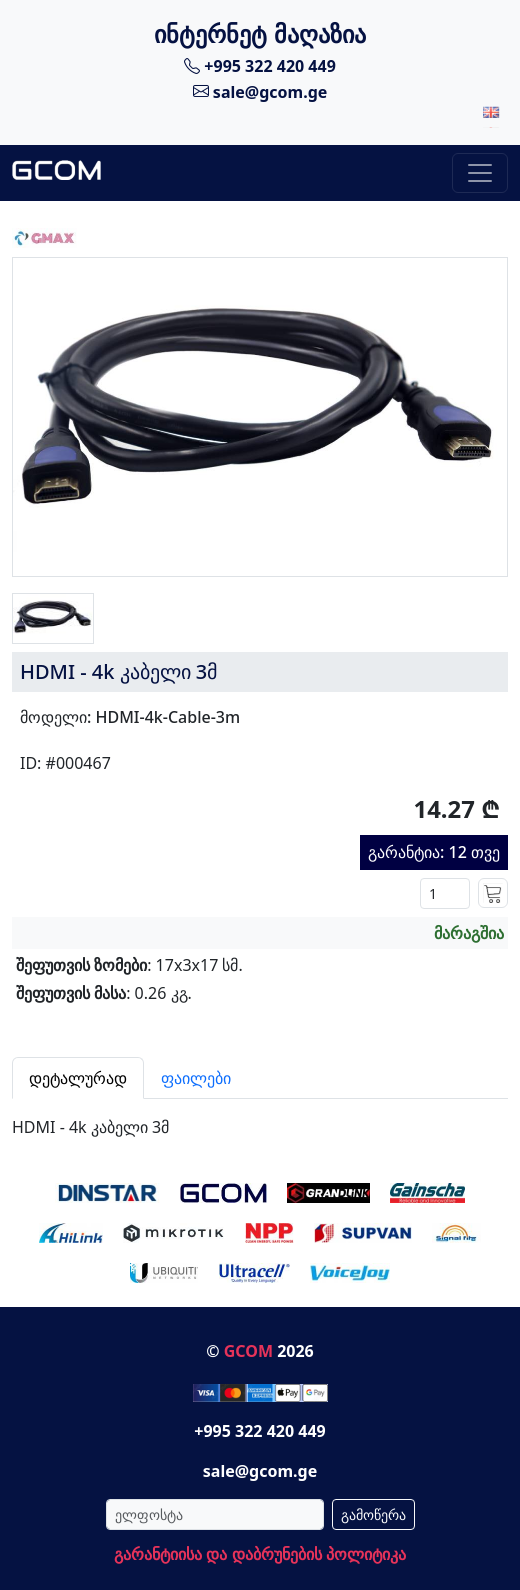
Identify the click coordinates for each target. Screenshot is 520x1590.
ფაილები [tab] (196, 1078)
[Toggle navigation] (480, 173)
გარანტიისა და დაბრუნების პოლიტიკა (259, 1554)
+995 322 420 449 (260, 66)
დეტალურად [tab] (78, 1078)
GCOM (248, 1351)
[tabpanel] (260, 1119)
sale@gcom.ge (260, 91)
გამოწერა (373, 1514)
